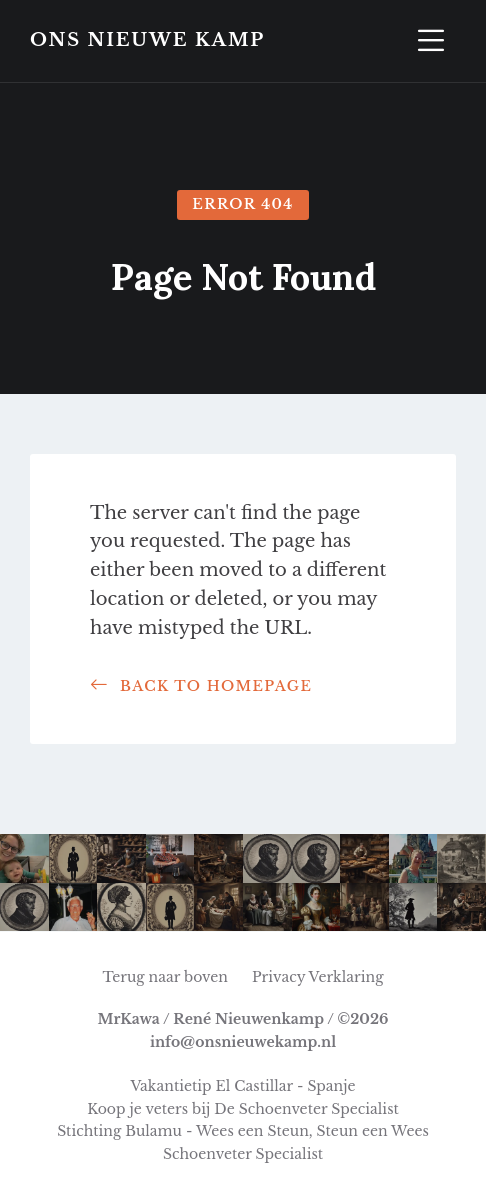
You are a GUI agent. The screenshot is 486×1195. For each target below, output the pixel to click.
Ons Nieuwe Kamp (147, 40)
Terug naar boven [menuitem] (165, 977)
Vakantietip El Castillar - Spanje (242, 1086)
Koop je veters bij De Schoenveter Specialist (243, 1109)
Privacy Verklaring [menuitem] (318, 977)
